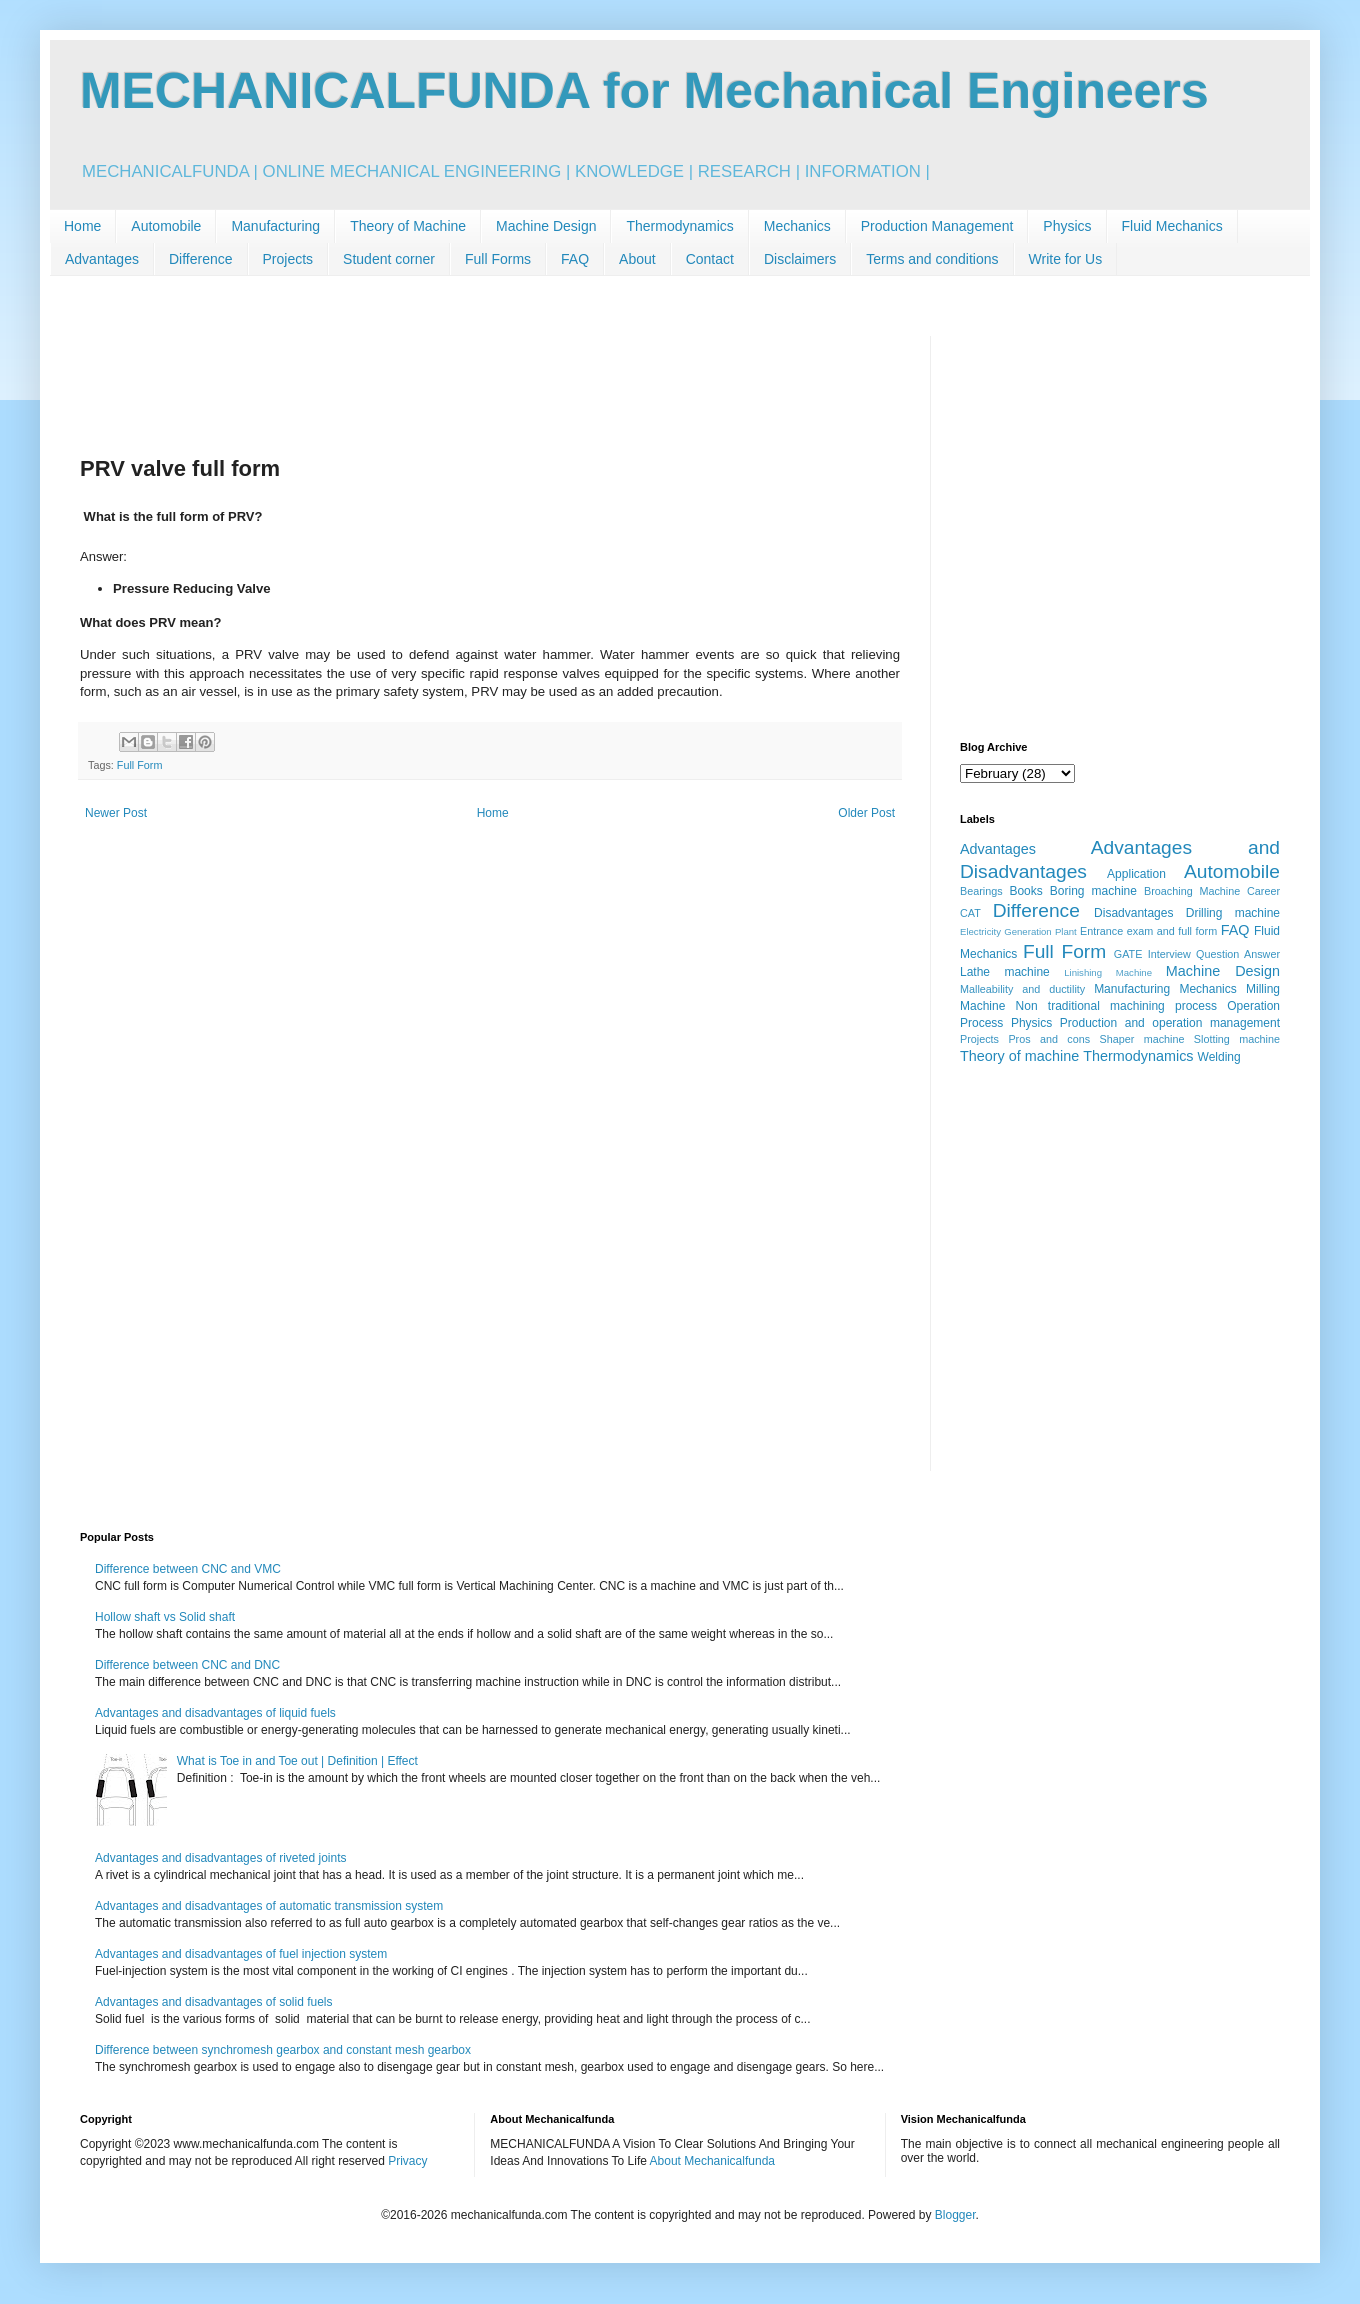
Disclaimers (800, 259)
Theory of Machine (408, 226)
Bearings (981, 891)
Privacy (407, 2161)
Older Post (866, 813)
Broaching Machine (1192, 891)
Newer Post (116, 813)
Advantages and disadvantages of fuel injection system (241, 1954)
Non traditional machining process (1116, 1006)
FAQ (575, 259)
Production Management (937, 226)
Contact (710, 259)
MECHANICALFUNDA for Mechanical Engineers (644, 91)
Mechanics (797, 226)
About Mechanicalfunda (712, 2161)
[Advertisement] (490, 381)
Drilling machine (1233, 913)
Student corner (389, 259)
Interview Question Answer (1214, 954)
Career (1263, 891)
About (637, 259)
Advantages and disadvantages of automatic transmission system (269, 1906)
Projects (288, 259)
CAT (970, 913)
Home (82, 226)
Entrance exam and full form (1148, 931)
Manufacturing (275, 226)
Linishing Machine (1108, 972)
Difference (201, 259)
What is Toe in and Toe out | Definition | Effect (297, 1761)
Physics (1067, 226)
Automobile (166, 226)
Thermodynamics (679, 226)
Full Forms (498, 259)
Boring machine (1093, 891)
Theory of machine (1019, 1056)
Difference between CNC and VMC (188, 1569)
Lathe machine (1005, 972)
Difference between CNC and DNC (187, 1665)
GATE (1128, 954)
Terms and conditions (932, 259)
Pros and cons (1049, 1039)
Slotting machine (1237, 1039)
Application (1136, 874)
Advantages (102, 259)
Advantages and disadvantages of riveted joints (221, 1858)
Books (1025, 891)
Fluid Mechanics (1172, 226)
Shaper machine (1141, 1039)
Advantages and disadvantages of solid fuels (214, 2002)
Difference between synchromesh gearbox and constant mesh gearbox (283, 2050)
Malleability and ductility (1022, 989)
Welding (1219, 1057)
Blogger (955, 2215)
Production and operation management (1170, 1023)
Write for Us (1066, 259)
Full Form (140, 765)
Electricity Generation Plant (1018, 931)
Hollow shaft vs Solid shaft (165, 1617)
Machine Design (546, 226)
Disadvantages (1133, 913)
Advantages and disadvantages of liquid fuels (215, 1713)
